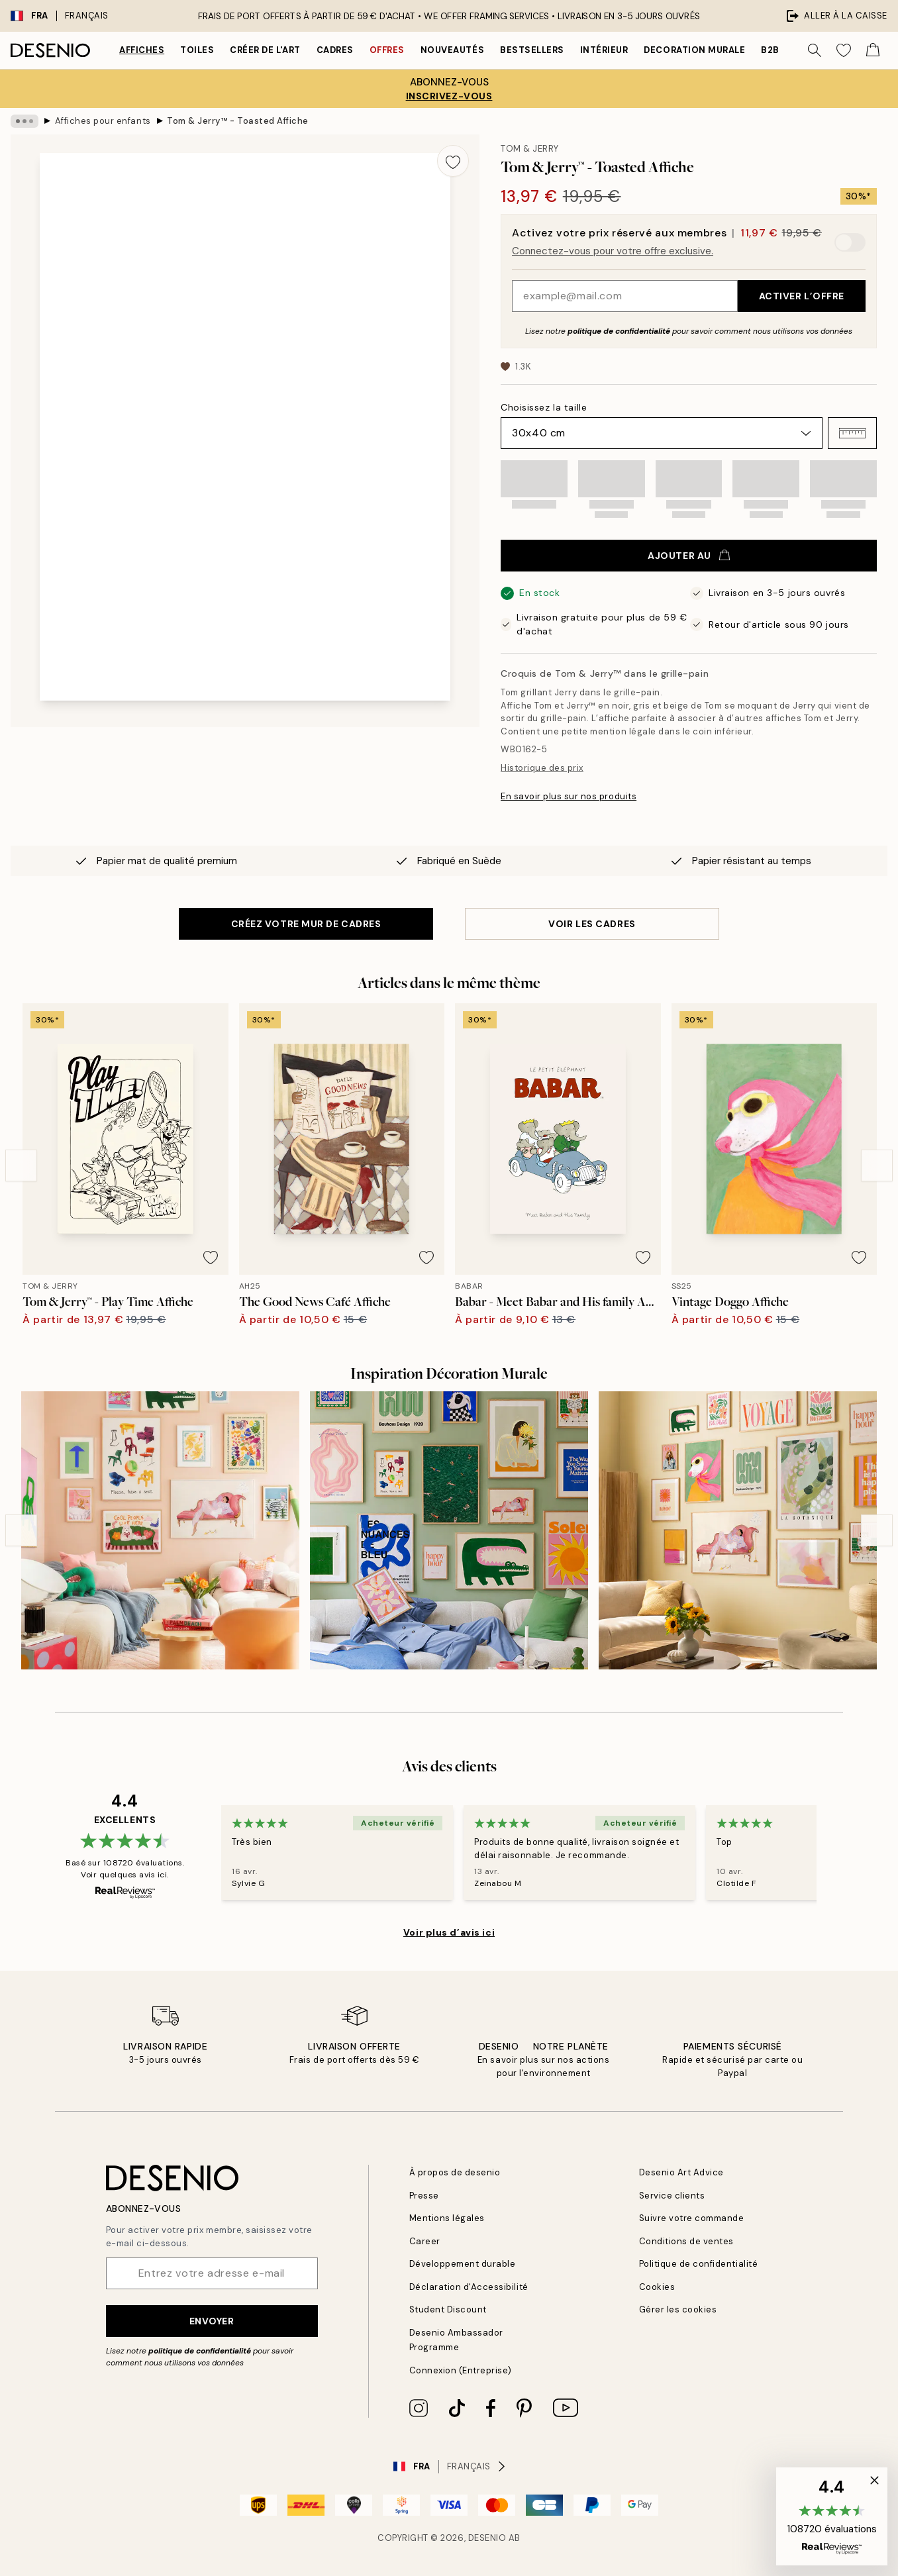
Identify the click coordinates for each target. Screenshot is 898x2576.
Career (424, 2241)
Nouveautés (452, 50)
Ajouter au (689, 556)
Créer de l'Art (265, 50)
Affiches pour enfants (103, 120)
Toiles (197, 50)
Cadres (335, 50)
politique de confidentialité (619, 331)
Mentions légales (447, 2218)
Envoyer (211, 2321)
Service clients (672, 2195)
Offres (387, 50)
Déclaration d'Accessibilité (468, 2287)
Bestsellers (532, 50)
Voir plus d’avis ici (449, 1932)
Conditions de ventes (686, 2241)
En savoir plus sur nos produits (568, 796)
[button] (852, 433)
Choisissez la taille (544, 407)
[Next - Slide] (877, 1165)
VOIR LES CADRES (591, 924)
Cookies (657, 2287)
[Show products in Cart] (872, 50)
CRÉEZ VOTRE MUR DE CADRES (306, 924)
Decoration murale (694, 50)
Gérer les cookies (678, 2309)
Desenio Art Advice (681, 2172)
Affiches (141, 50)
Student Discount (448, 2309)
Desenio (487, 2538)
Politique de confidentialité (698, 2263)
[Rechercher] (814, 50)
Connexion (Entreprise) (460, 2370)
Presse (424, 2195)
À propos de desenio (455, 2172)
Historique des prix (542, 767)
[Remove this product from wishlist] (453, 161)
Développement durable (462, 2263)
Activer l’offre (801, 296)
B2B (770, 50)
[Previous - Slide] (21, 1165)
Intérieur (604, 50)
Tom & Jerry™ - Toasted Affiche (238, 120)
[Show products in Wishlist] (843, 50)
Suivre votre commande (691, 2218)
